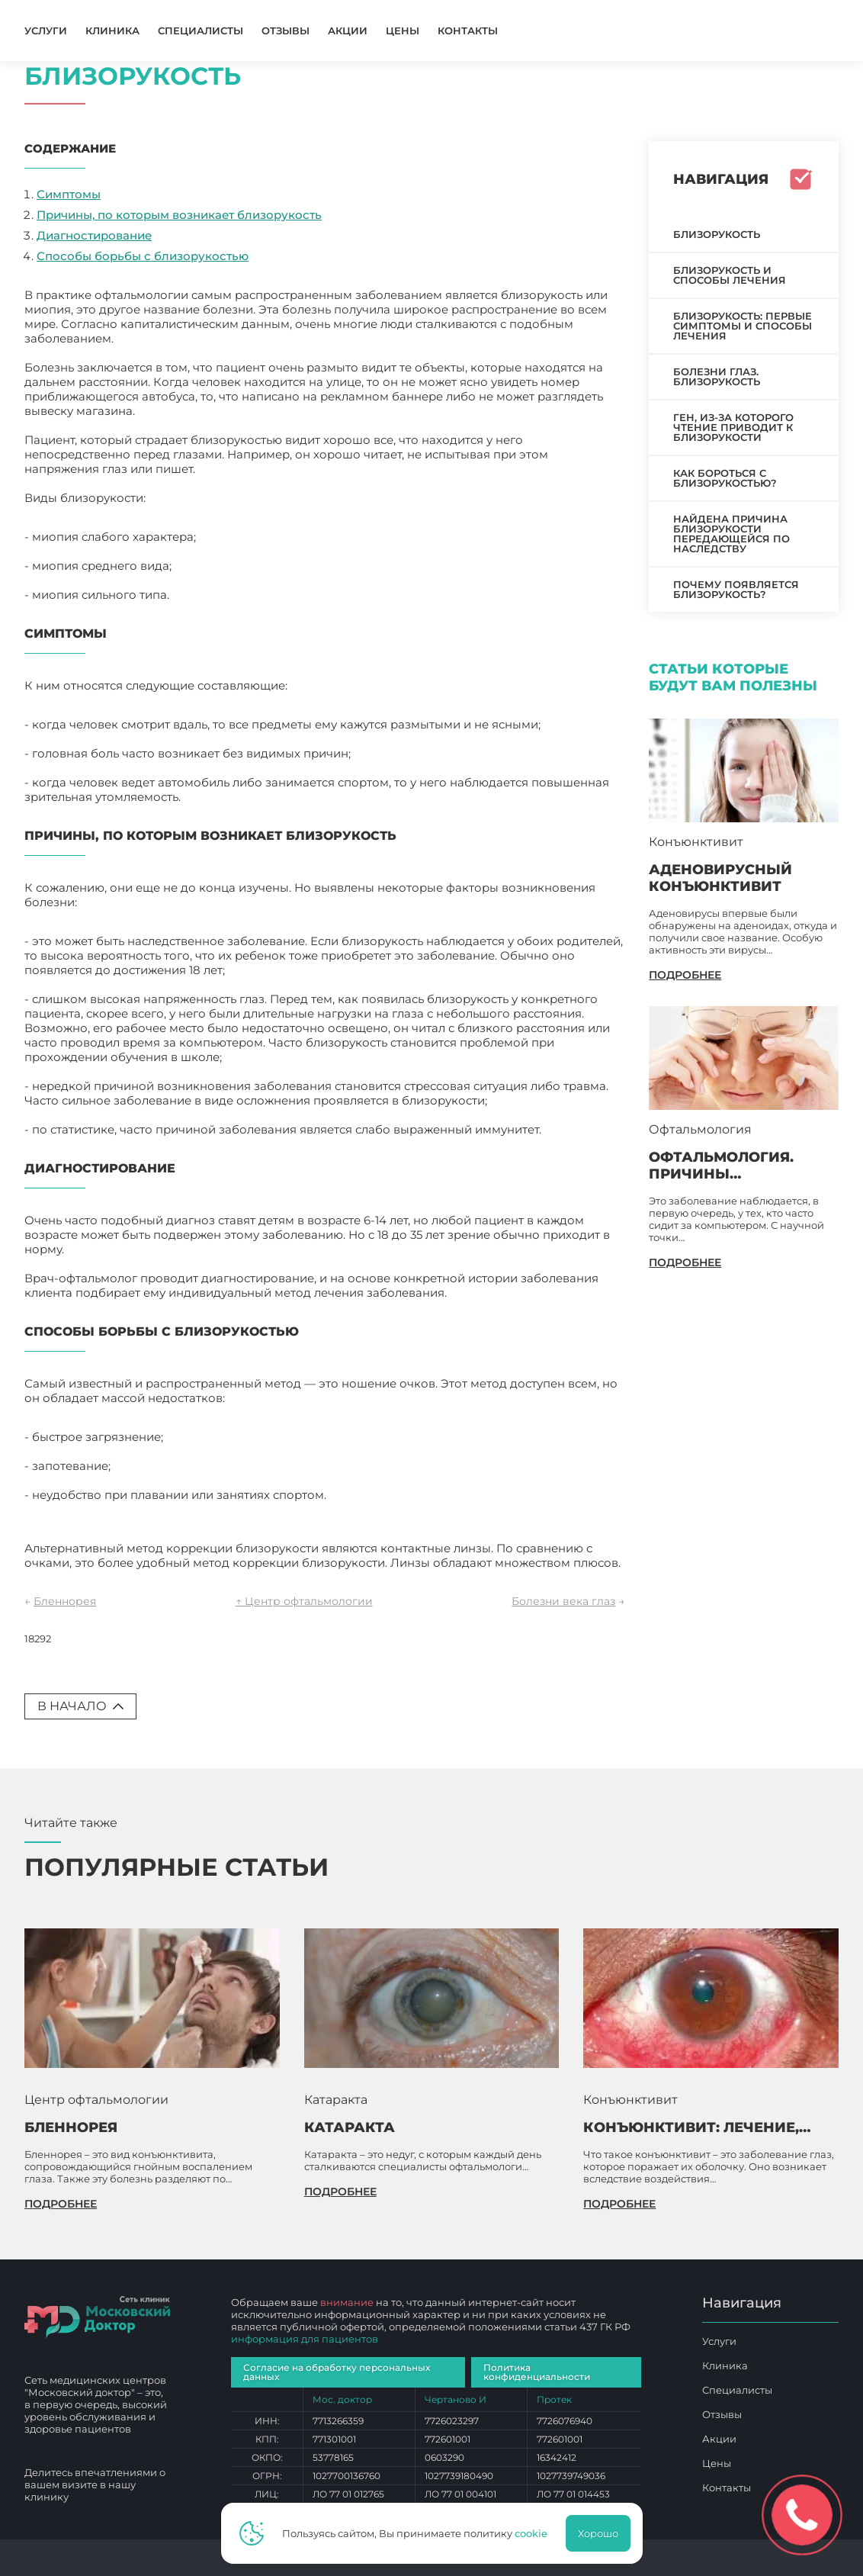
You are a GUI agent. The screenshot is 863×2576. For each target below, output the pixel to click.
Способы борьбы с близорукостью (143, 256)
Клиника (112, 31)
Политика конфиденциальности (536, 2372)
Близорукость (716, 234)
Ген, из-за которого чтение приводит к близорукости (733, 427)
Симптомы (69, 194)
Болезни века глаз (563, 1601)
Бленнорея (65, 1601)
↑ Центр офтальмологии (304, 1601)
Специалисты (200, 31)
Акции (347, 31)
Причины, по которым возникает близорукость (179, 214)
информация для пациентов (304, 2339)
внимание (347, 2302)
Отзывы (285, 31)
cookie (531, 2533)
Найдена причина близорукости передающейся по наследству (731, 534)
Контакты (468, 31)
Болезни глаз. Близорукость (716, 376)
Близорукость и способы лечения (729, 275)
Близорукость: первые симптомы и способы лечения (742, 326)
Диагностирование (94, 235)
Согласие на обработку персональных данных (336, 2372)
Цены (402, 31)
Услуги (45, 31)
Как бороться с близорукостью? (725, 478)
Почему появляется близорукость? (736, 589)
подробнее (685, 975)
